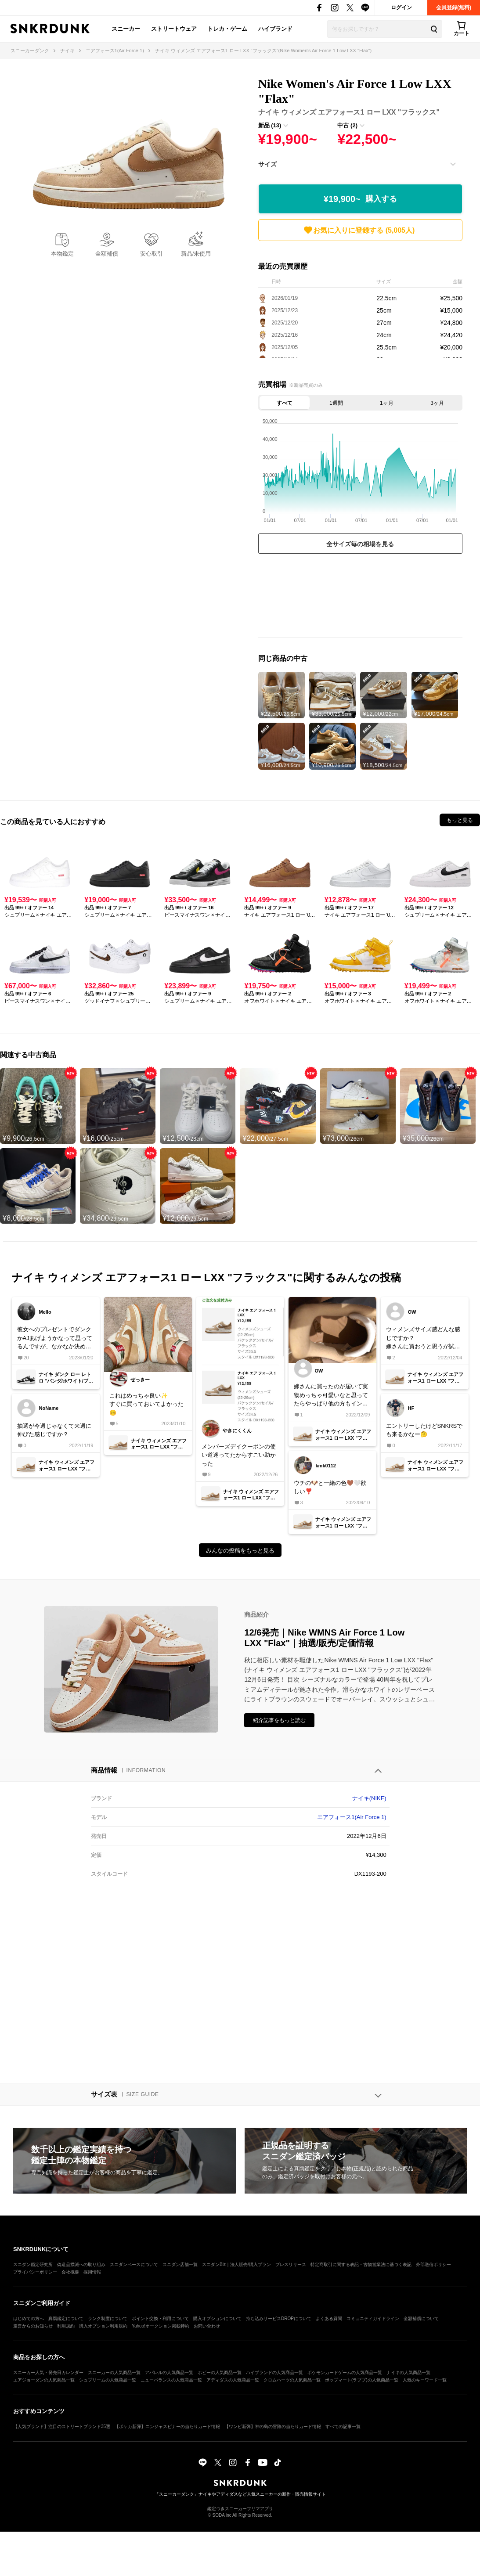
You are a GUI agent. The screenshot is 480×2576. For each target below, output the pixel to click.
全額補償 (106, 253)
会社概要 (70, 2272)
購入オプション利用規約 (103, 2326)
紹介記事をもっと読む (279, 1720)
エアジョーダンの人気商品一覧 (44, 2380)
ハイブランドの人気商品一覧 (274, 2372)
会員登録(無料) (453, 7)
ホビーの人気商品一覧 (220, 2372)
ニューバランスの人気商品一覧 (171, 2380)
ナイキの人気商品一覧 (408, 2372)
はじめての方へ (28, 2318)
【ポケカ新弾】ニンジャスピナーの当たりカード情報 (167, 2426)
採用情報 (92, 2272)
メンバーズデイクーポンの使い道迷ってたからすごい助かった (239, 1455)
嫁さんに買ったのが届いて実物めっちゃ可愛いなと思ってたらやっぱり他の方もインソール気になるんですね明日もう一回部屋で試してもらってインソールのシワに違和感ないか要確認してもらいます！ (331, 1395)
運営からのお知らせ (33, 2326)
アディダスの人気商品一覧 (232, 2380)
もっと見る (460, 820)
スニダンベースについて (134, 2264)
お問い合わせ (207, 2326)
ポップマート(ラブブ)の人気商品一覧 (361, 2380)
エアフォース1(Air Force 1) (351, 1817)
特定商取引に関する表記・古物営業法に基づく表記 (360, 2264)
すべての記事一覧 (343, 2426)
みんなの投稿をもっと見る (240, 1550)
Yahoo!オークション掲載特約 (160, 2326)
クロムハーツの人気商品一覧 (292, 2380)
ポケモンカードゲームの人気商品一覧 (344, 2372)
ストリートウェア (174, 28)
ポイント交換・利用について (160, 2318)
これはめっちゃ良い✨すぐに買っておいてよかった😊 (146, 1404)
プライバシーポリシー (35, 2272)
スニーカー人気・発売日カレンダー (48, 2372)
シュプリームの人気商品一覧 (107, 2380)
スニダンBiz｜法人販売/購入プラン (236, 2264)
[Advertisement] (360, 598)
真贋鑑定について (65, 2318)
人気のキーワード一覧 (425, 2380)
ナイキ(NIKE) (369, 1798)
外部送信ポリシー (433, 2264)
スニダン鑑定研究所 (33, 2264)
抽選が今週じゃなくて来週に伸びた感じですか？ (54, 1430)
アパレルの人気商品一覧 (169, 2372)
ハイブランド (275, 28)
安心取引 (151, 253)
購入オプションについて (217, 2318)
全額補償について (421, 2318)
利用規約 (66, 2326)
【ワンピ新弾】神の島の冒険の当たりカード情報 (272, 2426)
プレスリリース (290, 2264)
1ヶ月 (386, 403)
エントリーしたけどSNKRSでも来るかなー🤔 (424, 1430)
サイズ (267, 164)
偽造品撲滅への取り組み (81, 2264)
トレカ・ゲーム (227, 28)
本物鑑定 (62, 253)
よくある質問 (329, 2318)
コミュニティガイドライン (372, 2318)
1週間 (336, 403)
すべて (284, 403)
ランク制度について (107, 2318)
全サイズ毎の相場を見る (360, 544)
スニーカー (126, 28)
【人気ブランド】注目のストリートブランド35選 (61, 2426)
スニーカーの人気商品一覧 (114, 2372)
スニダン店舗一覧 (180, 2264)
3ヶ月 (437, 403)
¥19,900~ (360, 199)
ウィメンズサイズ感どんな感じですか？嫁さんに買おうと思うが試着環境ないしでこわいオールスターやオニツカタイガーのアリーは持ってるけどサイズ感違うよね (423, 1338)
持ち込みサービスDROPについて (278, 2318)
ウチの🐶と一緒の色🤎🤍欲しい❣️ (330, 1487)
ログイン (401, 7)
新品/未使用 (196, 253)
